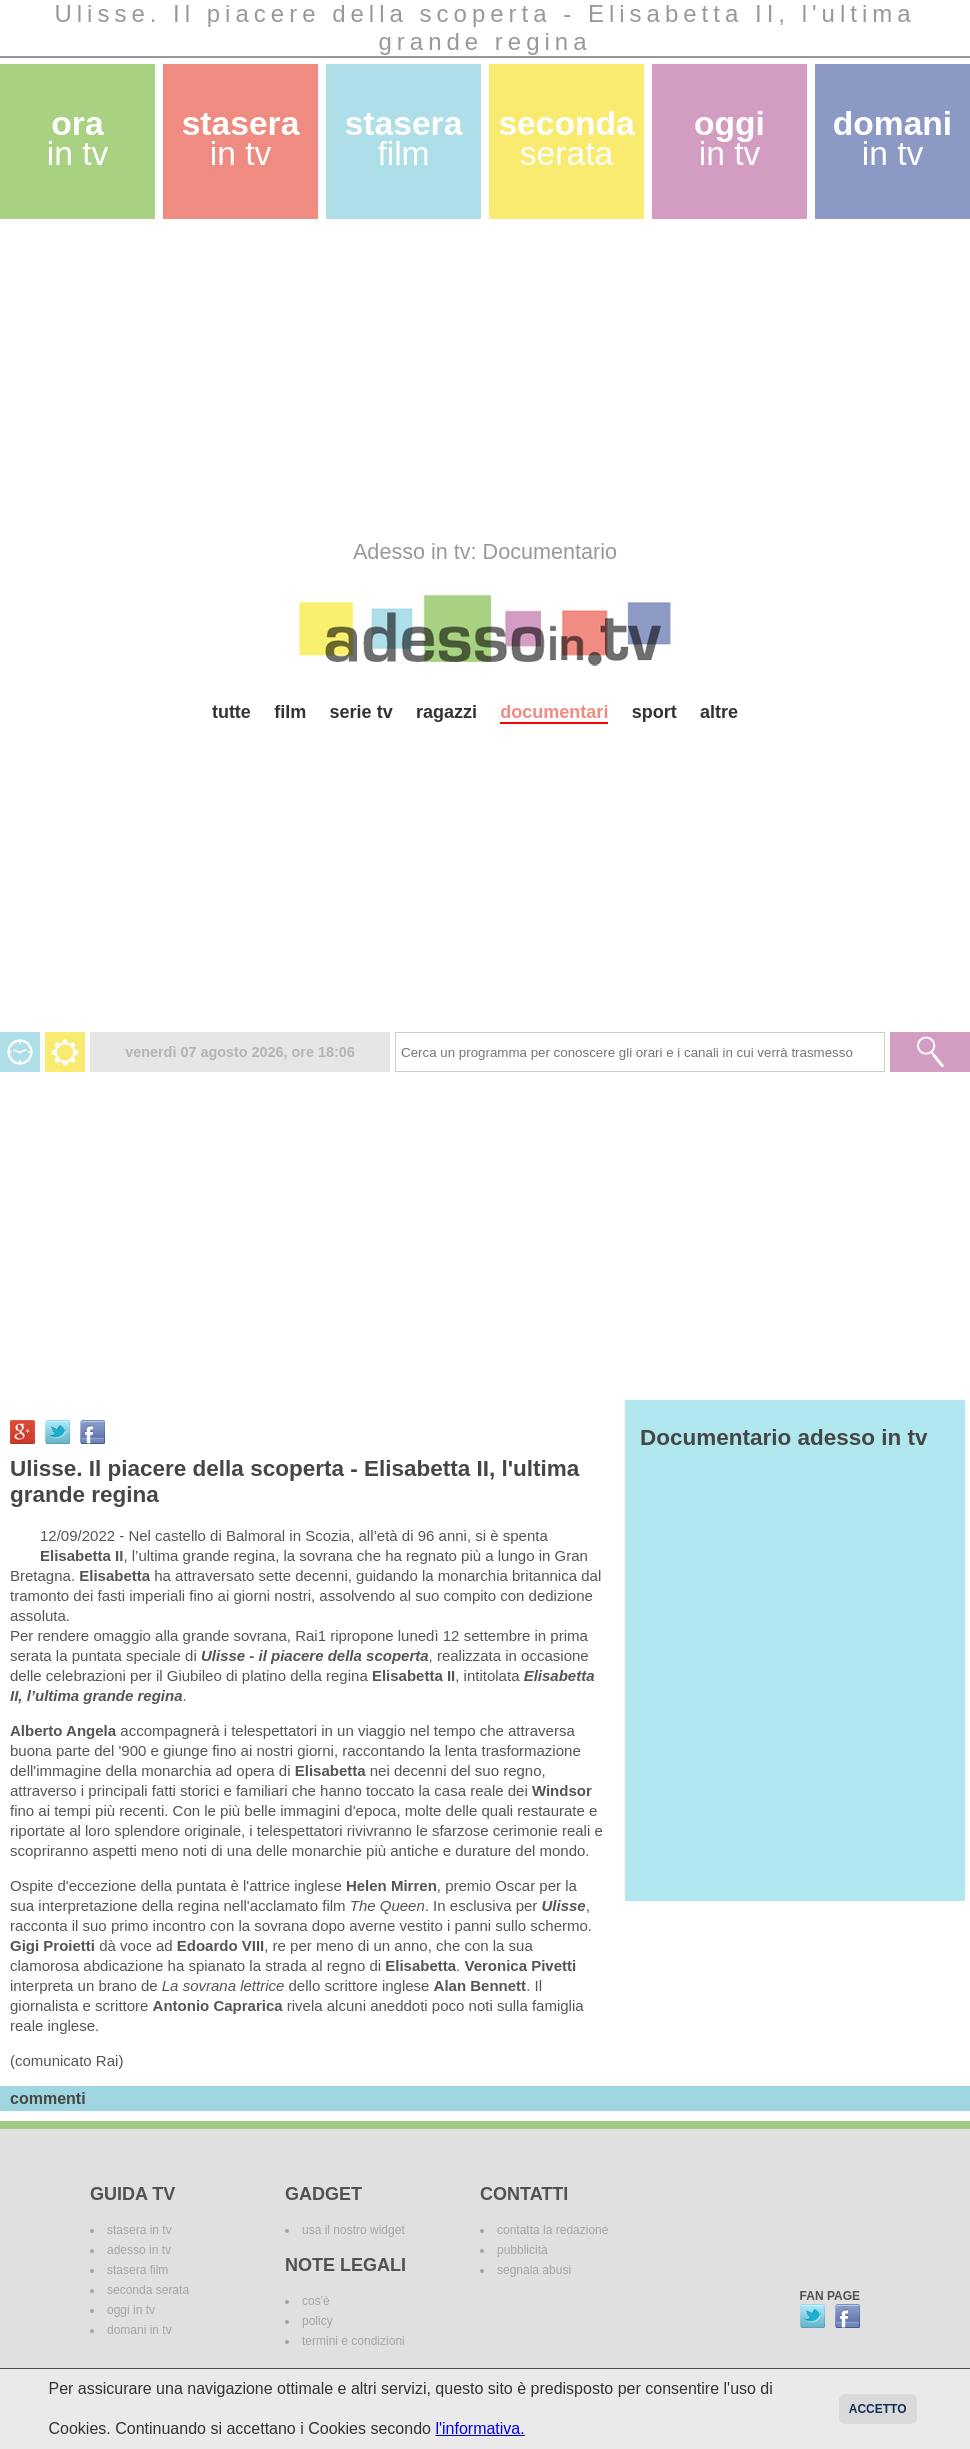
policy (317, 2321)
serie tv (361, 712)
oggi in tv (131, 2310)
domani (892, 138)
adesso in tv (139, 2250)
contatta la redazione (552, 2230)
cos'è (316, 2301)
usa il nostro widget (353, 2230)
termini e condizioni (353, 2341)
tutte (231, 712)
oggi (729, 138)
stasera (241, 138)
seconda (566, 138)
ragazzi (446, 712)
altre (719, 712)
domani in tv (139, 2330)
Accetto (878, 2409)
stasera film (137, 2270)
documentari (554, 712)
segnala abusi (534, 2270)
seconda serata (148, 2290)
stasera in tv (139, 2230)
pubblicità (522, 2250)
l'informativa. (479, 2428)
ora (78, 138)
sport (654, 712)
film (290, 712)
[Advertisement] (384, 379)
